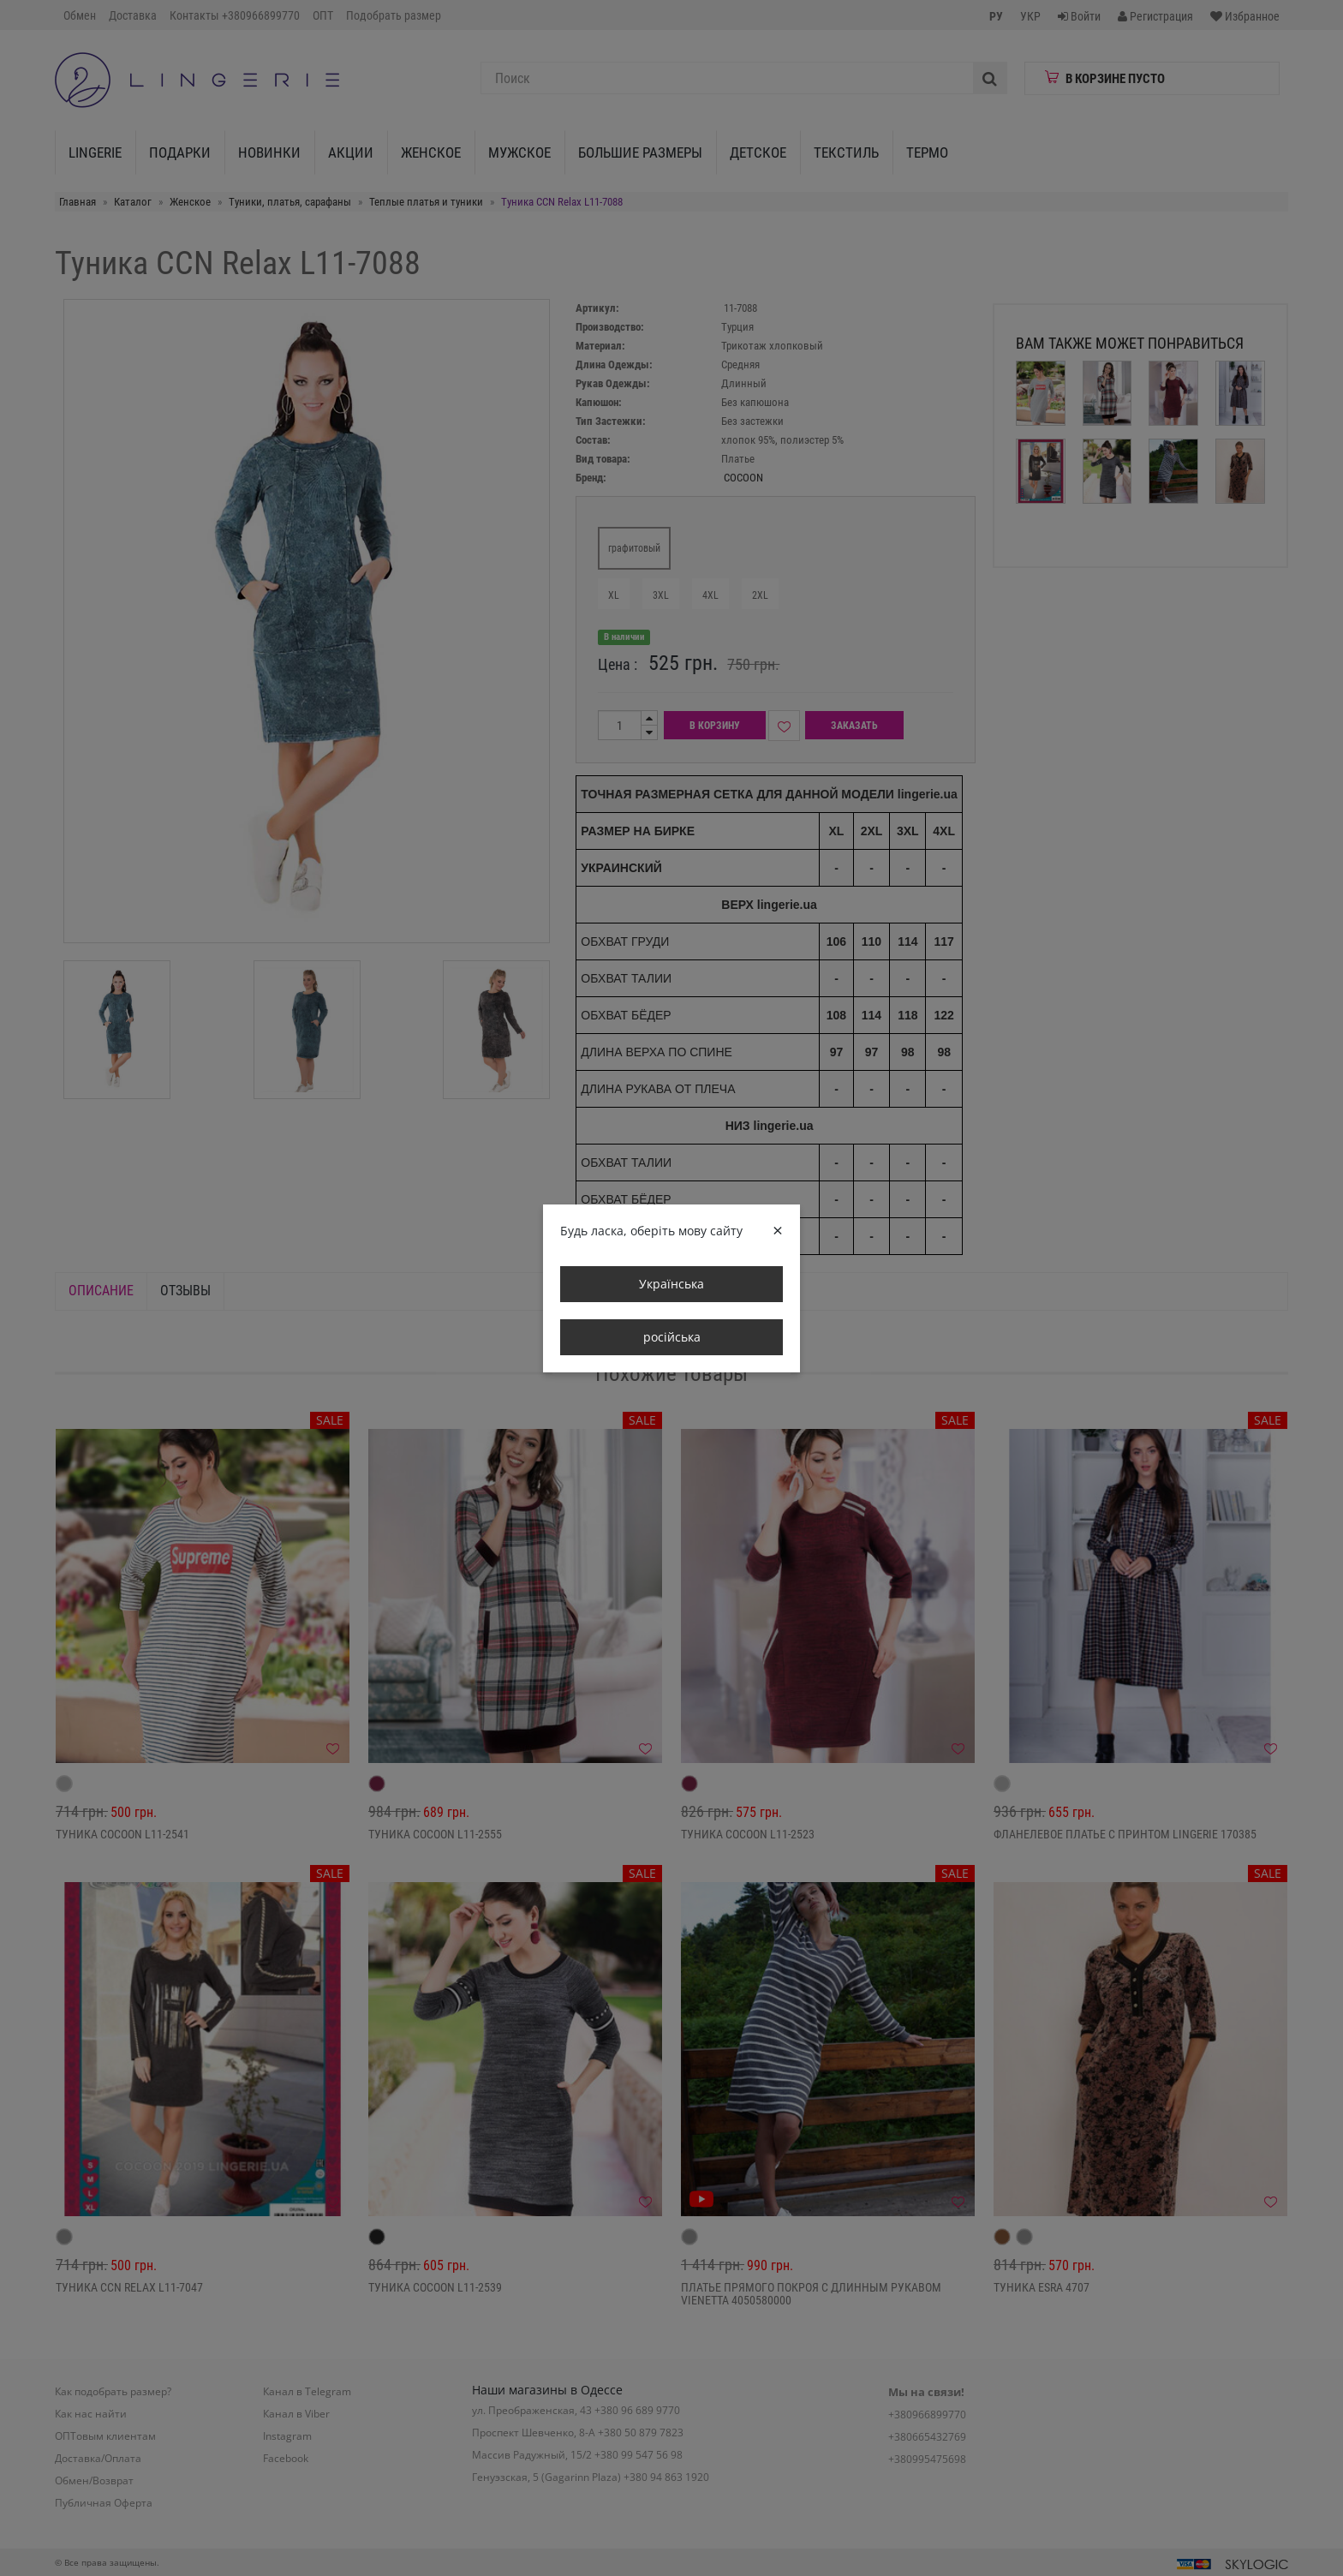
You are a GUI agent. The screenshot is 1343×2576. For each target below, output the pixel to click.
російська (672, 1337)
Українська (671, 1284)
